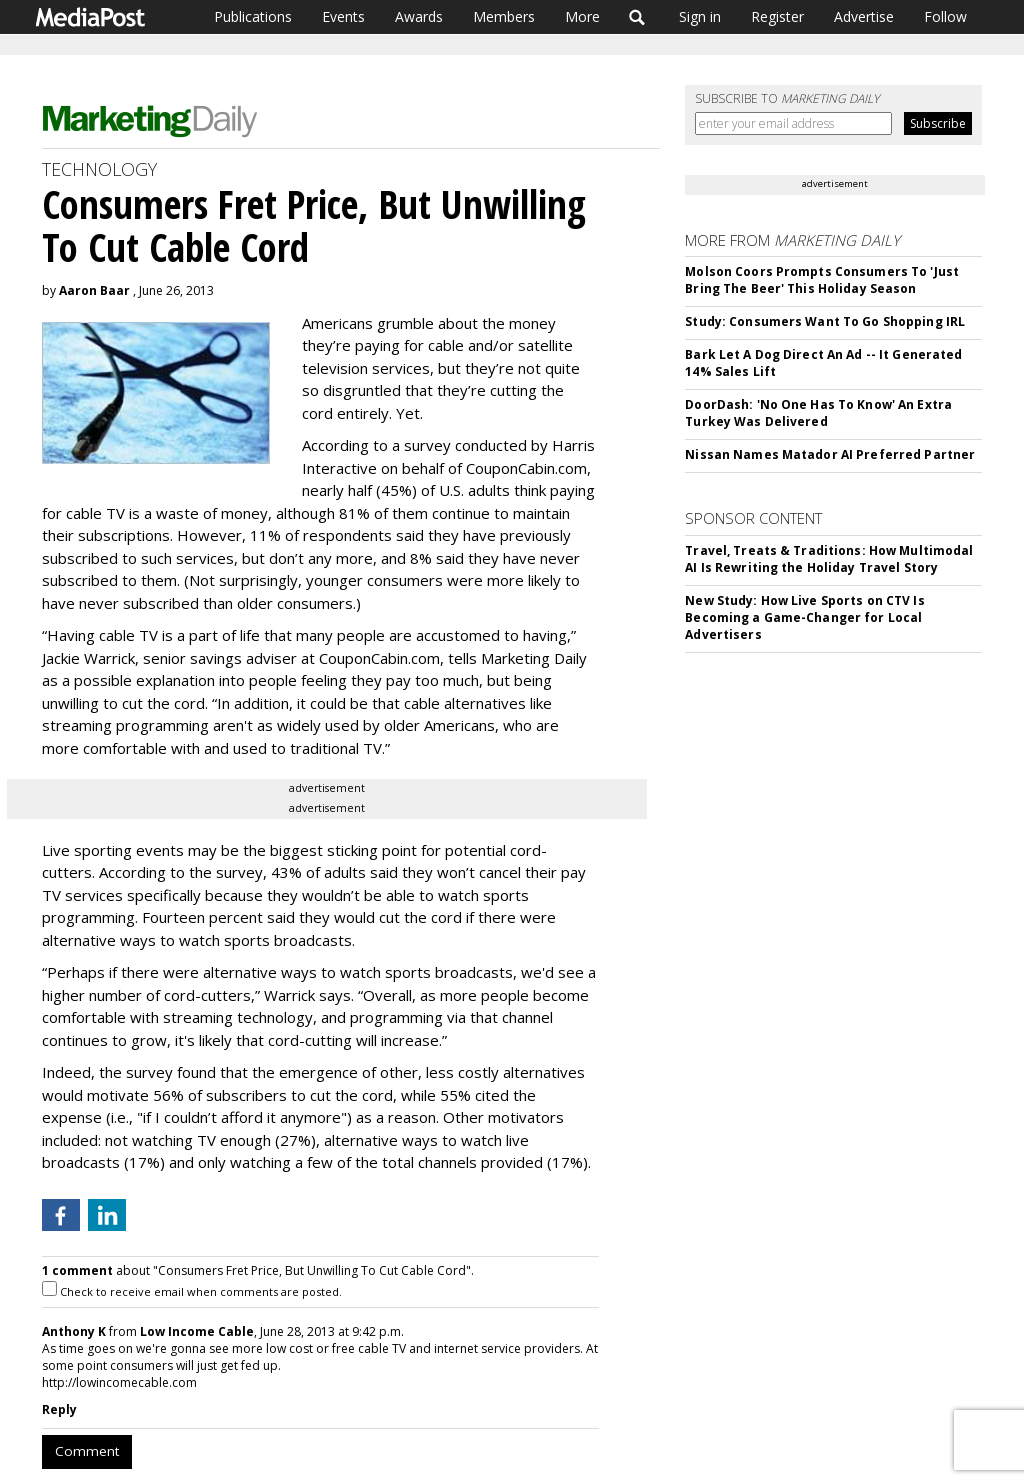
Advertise (864, 16)
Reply (59, 1409)
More (582, 16)
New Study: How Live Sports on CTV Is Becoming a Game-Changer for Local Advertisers (804, 617)
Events (343, 16)
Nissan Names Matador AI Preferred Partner (830, 454)
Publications (253, 16)
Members (504, 16)
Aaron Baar (94, 290)
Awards (419, 16)
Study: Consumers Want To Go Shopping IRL (825, 321)
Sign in (700, 16)
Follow (945, 16)
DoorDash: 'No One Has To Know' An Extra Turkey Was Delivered (818, 413)
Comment (87, 1451)
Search (637, 17)
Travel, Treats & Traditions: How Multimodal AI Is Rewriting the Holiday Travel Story (829, 559)
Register (777, 16)
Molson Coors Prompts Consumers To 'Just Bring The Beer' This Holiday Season (822, 280)
